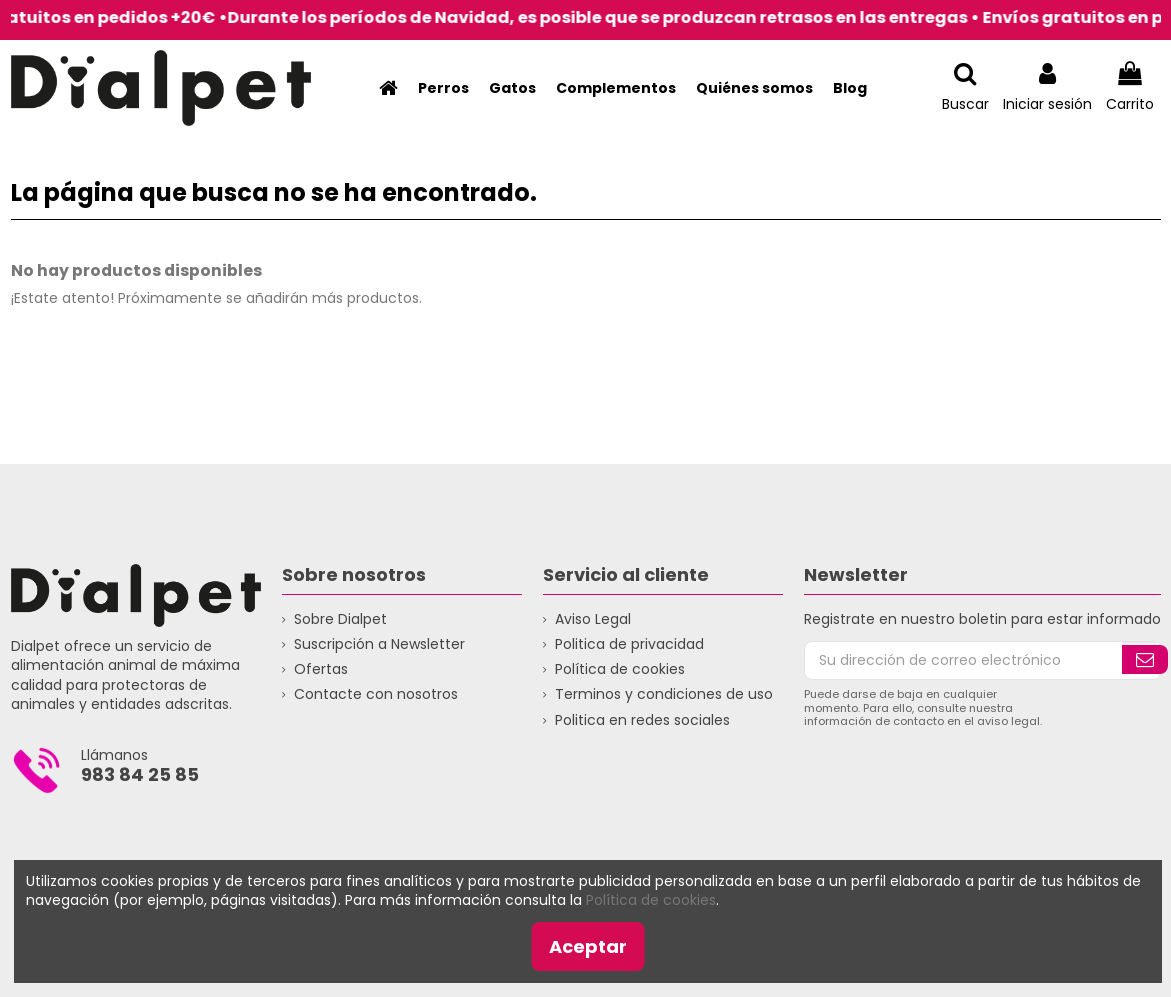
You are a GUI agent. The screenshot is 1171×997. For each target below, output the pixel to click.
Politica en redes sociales (642, 720)
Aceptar (588, 946)
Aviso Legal (593, 619)
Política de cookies (620, 669)
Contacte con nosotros (376, 694)
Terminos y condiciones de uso (664, 694)
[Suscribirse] (1145, 659)
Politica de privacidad (629, 644)
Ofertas (321, 669)
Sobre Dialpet (340, 619)
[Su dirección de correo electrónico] (964, 661)
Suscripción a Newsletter (379, 644)
